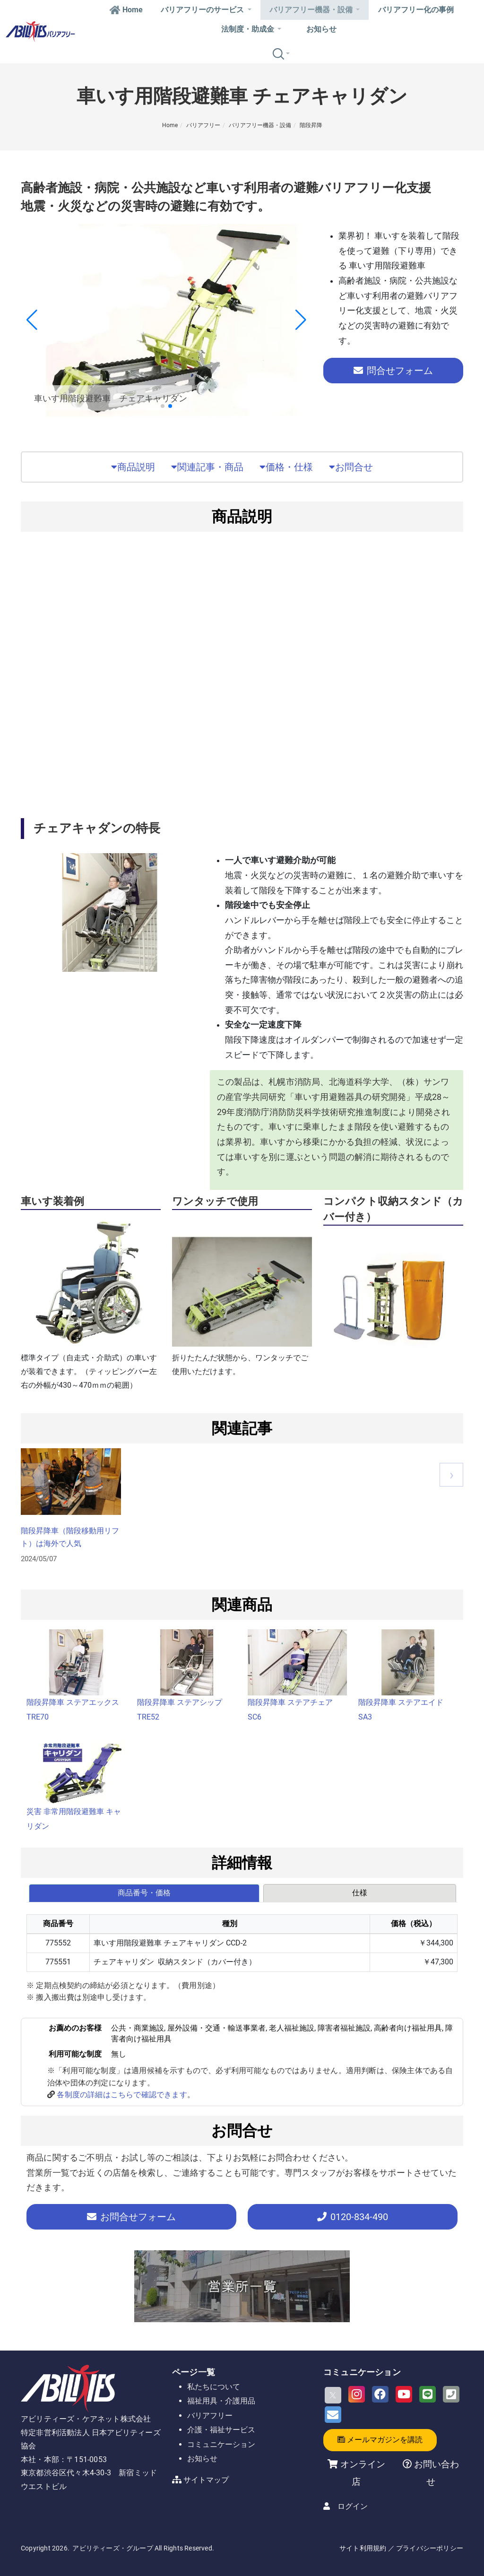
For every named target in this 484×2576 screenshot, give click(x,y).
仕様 (359, 1893)
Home (126, 9)
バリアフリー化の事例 (416, 9)
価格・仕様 (286, 467)
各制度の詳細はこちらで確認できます (122, 2094)
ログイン (352, 2506)
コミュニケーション (221, 2444)
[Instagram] (356, 2394)
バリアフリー (203, 125)
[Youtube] (404, 2394)
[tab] (145, 1893)
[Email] (333, 2414)
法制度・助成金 (251, 29)
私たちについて (213, 2386)
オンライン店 (362, 2473)
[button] (162, 406)
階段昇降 (311, 125)
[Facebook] (380, 2394)
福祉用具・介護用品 (221, 2400)
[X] (333, 2395)
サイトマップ (206, 2479)
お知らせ (321, 29)
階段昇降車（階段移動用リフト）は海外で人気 (70, 1537)
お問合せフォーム (131, 2216)
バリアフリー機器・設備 (314, 9)
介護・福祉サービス (221, 2429)
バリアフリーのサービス (206, 9)
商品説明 (133, 467)
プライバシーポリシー (429, 2548)
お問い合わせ (435, 2473)
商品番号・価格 (144, 1893)
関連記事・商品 (207, 467)
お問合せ (351, 467)
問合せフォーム (393, 370)
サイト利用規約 (362, 2548)
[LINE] (427, 2394)
